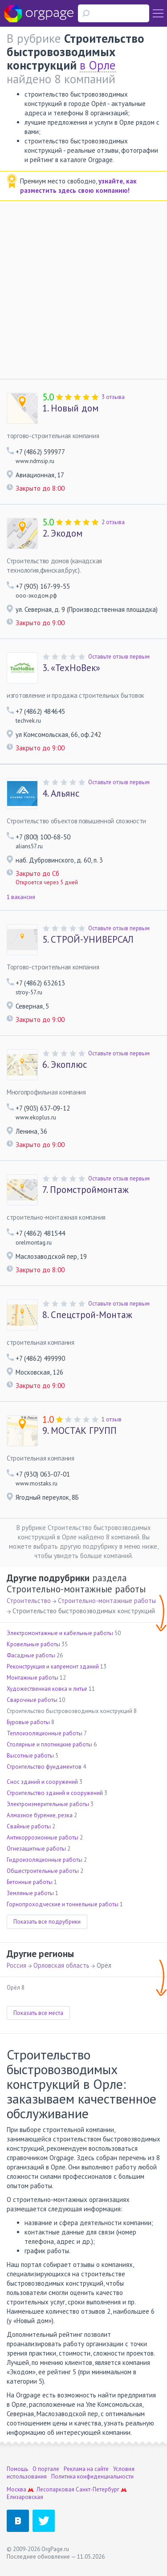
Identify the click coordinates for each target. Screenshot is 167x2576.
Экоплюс (64, 1065)
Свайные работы (29, 1826)
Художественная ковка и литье (47, 1689)
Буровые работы (28, 1722)
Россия (16, 1965)
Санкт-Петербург (97, 2489)
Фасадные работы (31, 1655)
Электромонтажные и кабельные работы (60, 1633)
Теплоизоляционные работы (44, 1733)
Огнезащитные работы (36, 1848)
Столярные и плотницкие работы (49, 1744)
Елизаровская (25, 2497)
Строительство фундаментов (44, 1766)
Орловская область (61, 1965)
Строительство (29, 1600)
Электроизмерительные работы (48, 1804)
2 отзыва (113, 522)
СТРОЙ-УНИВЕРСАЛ (88, 939)
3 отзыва (113, 397)
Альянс (60, 793)
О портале (46, 2469)
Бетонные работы (30, 1882)
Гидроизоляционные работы (44, 1860)
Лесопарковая (55, 2489)
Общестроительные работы (43, 1871)
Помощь (17, 2469)
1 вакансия (21, 897)
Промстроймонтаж (85, 1190)
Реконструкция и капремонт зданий (53, 1666)
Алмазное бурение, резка (40, 1815)
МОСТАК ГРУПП (79, 1431)
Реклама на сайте (86, 2469)
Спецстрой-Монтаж (87, 1315)
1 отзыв (112, 1419)
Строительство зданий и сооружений (55, 1793)
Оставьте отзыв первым (119, 656)
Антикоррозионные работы (42, 1837)
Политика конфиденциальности (92, 2476)
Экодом (62, 533)
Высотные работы (30, 1755)
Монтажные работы (32, 1677)
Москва (16, 2489)
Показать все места (38, 2013)
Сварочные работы (32, 1700)
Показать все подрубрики (47, 1921)
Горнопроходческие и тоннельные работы (62, 1904)
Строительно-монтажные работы (107, 1600)
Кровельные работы (33, 1644)
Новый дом (70, 408)
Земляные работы (30, 1893)
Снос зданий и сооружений (42, 1782)
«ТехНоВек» (71, 668)
